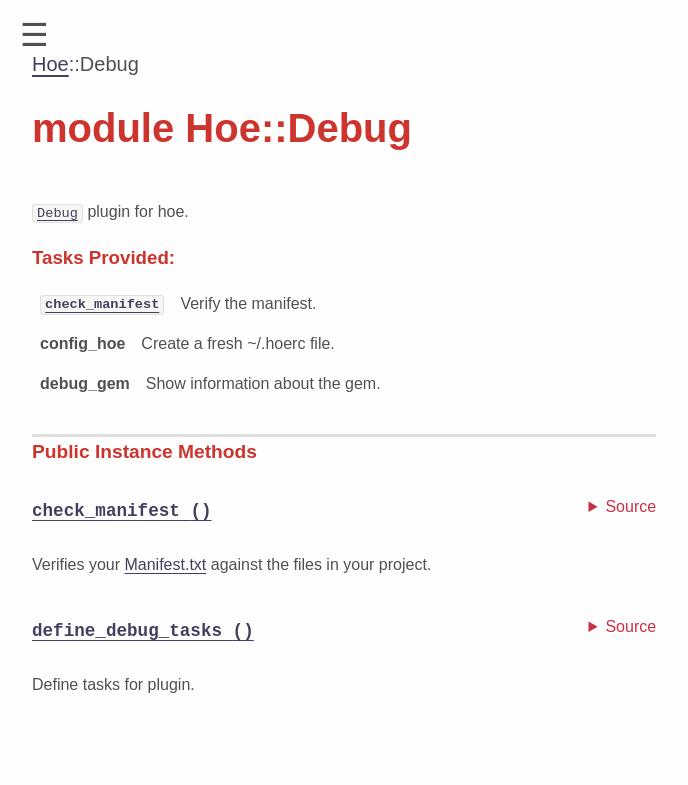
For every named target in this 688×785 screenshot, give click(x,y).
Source (630, 505)
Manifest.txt (165, 564)
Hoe (50, 64)
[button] (34, 35)
